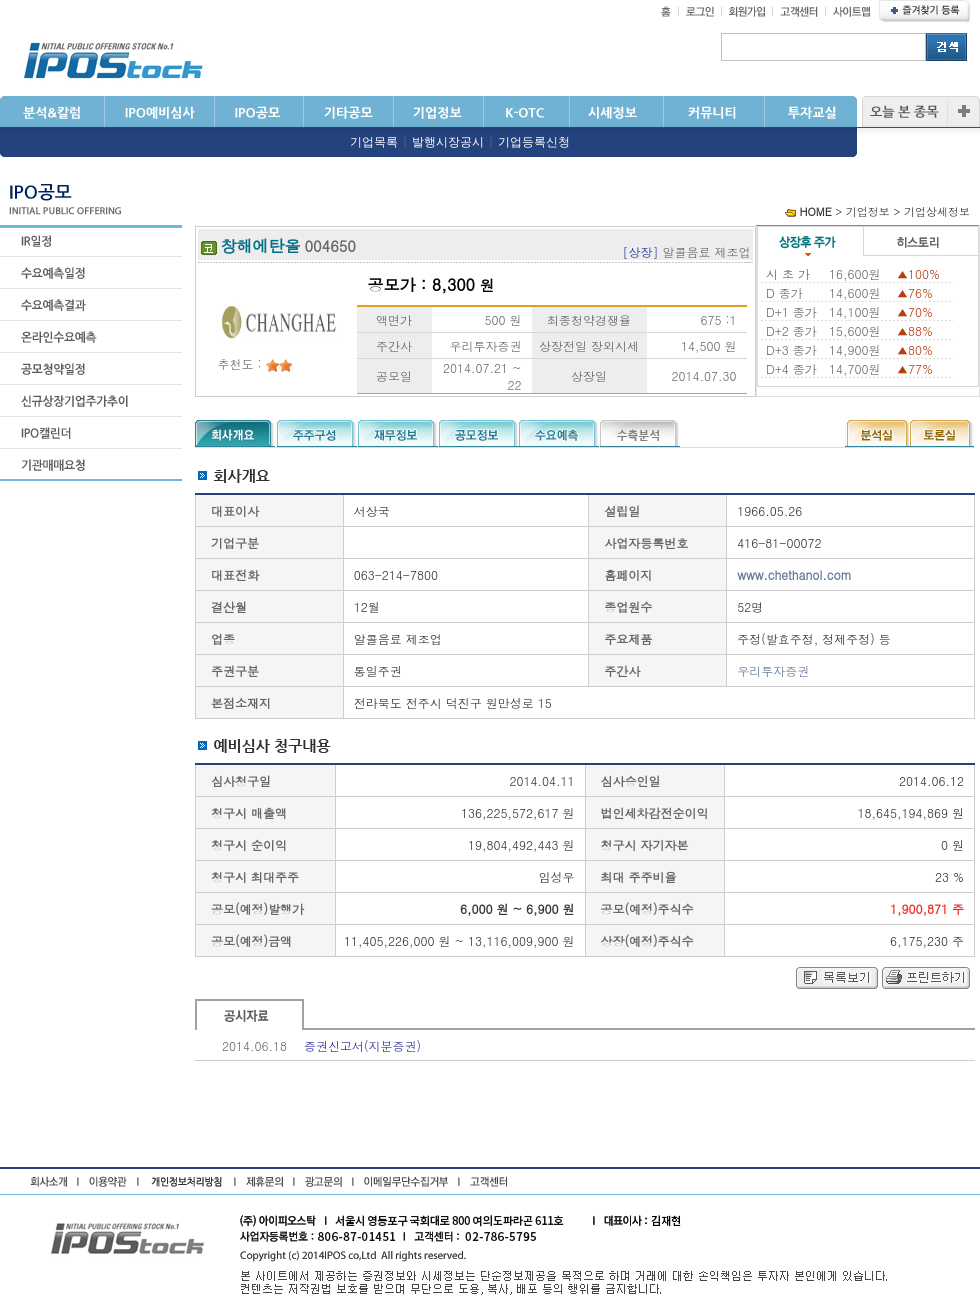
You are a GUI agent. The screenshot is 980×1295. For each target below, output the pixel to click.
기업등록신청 (534, 142)
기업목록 (374, 142)
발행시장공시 (448, 142)
